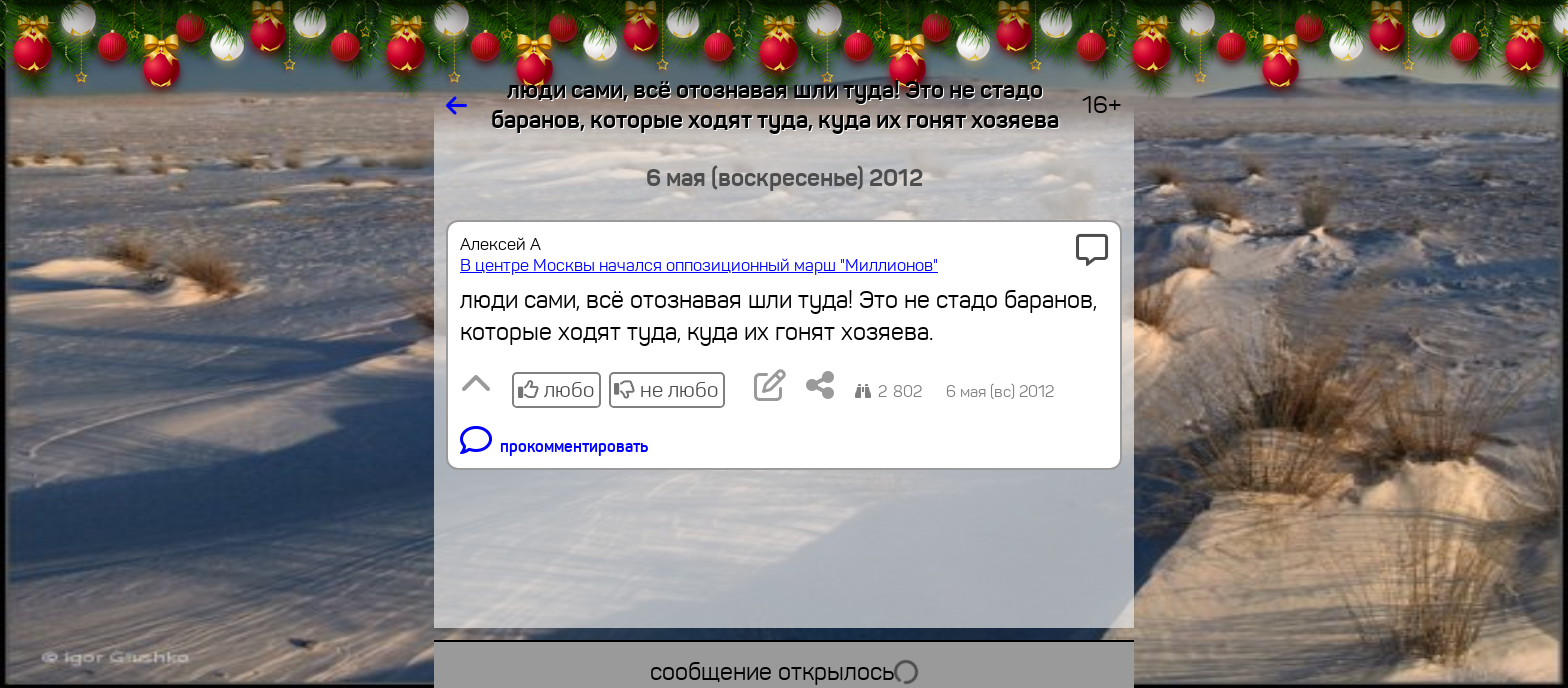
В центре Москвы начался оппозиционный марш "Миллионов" (699, 265)
